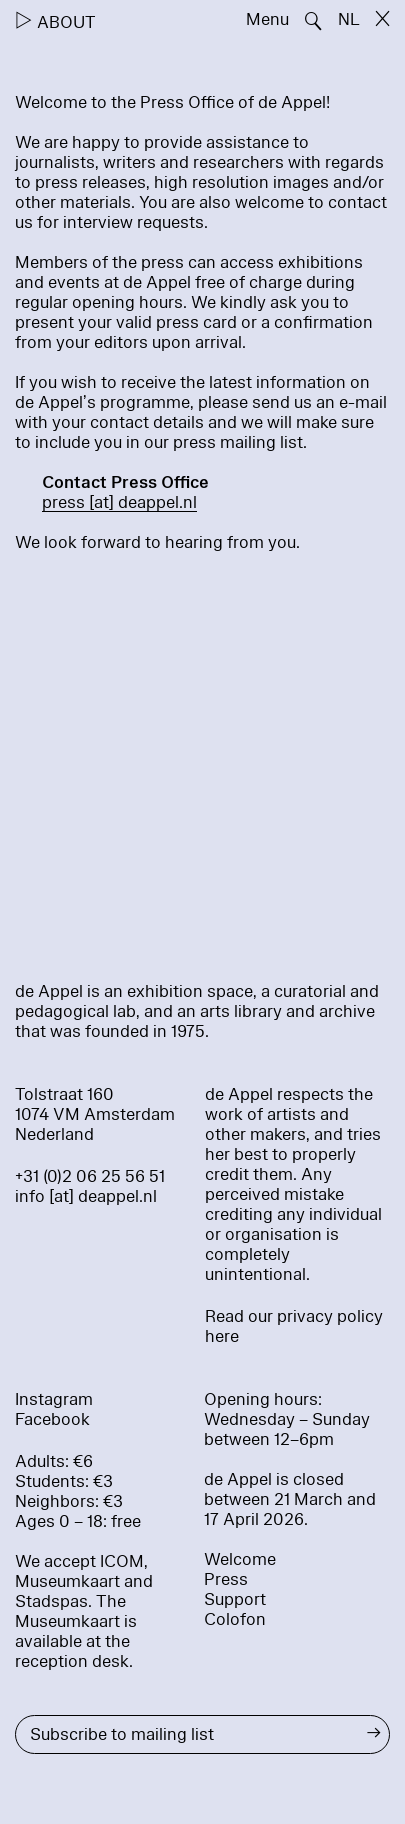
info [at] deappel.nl (86, 1196)
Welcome (240, 1559)
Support (235, 1599)
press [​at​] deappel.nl (119, 502)
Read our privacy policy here (294, 1326)
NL (349, 19)
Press (226, 1579)
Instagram (54, 1399)
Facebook (52, 1419)
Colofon (235, 1619)
